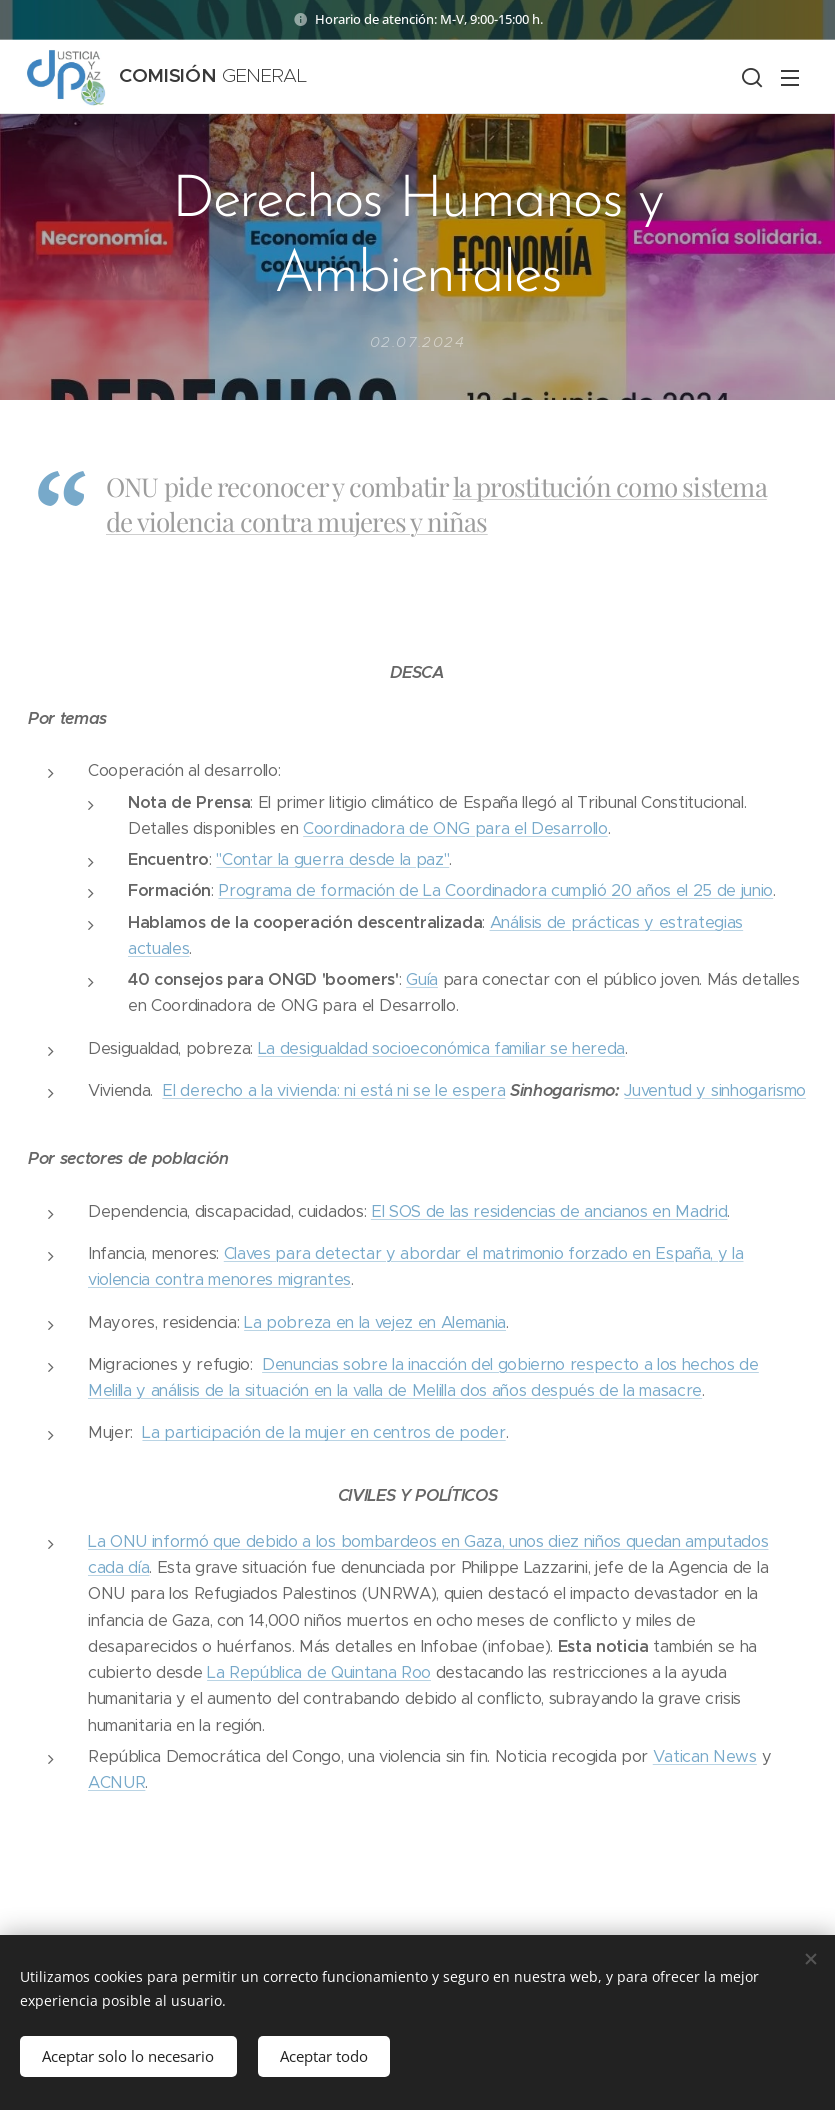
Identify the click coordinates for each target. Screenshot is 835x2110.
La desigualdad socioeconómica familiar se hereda (441, 1048)
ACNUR (116, 1782)
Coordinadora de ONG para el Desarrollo (455, 828)
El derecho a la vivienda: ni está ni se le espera (333, 1090)
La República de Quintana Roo (319, 1672)
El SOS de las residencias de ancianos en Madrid (549, 1211)
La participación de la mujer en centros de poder (323, 1433)
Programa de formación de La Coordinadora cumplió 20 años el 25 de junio (495, 891)
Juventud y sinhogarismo (714, 1090)
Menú (790, 78)
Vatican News (705, 1756)
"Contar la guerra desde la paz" (332, 859)
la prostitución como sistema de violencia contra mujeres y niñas (436, 504)
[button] (750, 77)
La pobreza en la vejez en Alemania (375, 1322)
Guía (422, 979)
